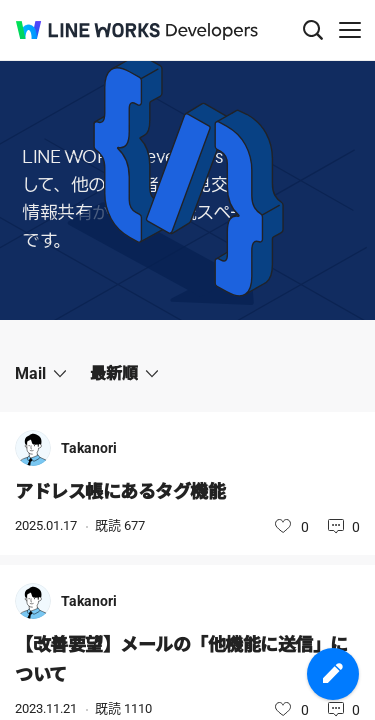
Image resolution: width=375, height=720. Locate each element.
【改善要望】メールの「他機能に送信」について (181, 659)
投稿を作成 (333, 674)
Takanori (89, 448)
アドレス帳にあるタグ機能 (120, 491)
